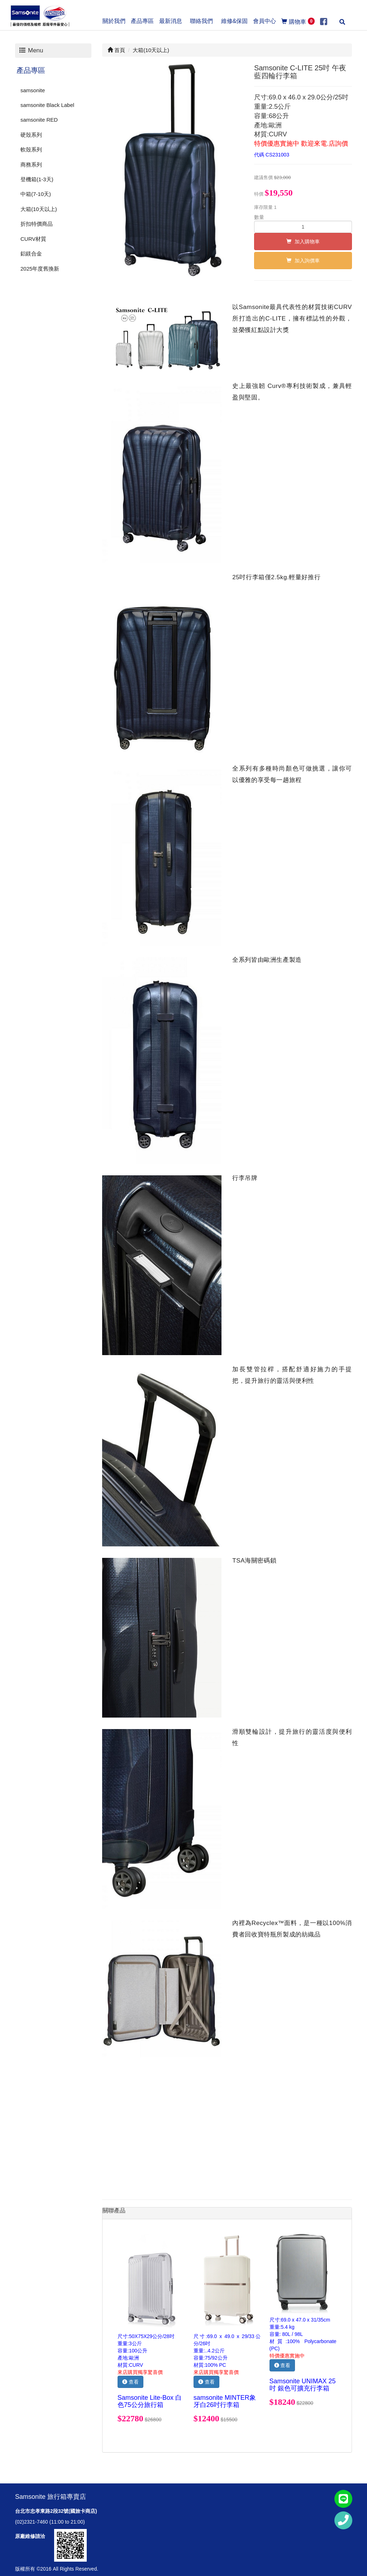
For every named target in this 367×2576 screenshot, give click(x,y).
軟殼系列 (31, 149)
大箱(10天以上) (38, 209)
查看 (130, 2382)
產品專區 (30, 70)
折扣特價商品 (36, 224)
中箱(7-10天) (35, 194)
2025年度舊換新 (39, 269)
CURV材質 (33, 239)
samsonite (32, 90)
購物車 (298, 21)
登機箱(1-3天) (36, 179)
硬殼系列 (31, 135)
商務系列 (31, 164)
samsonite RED (39, 120)
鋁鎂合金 (31, 253)
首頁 (116, 50)
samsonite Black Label (47, 105)
